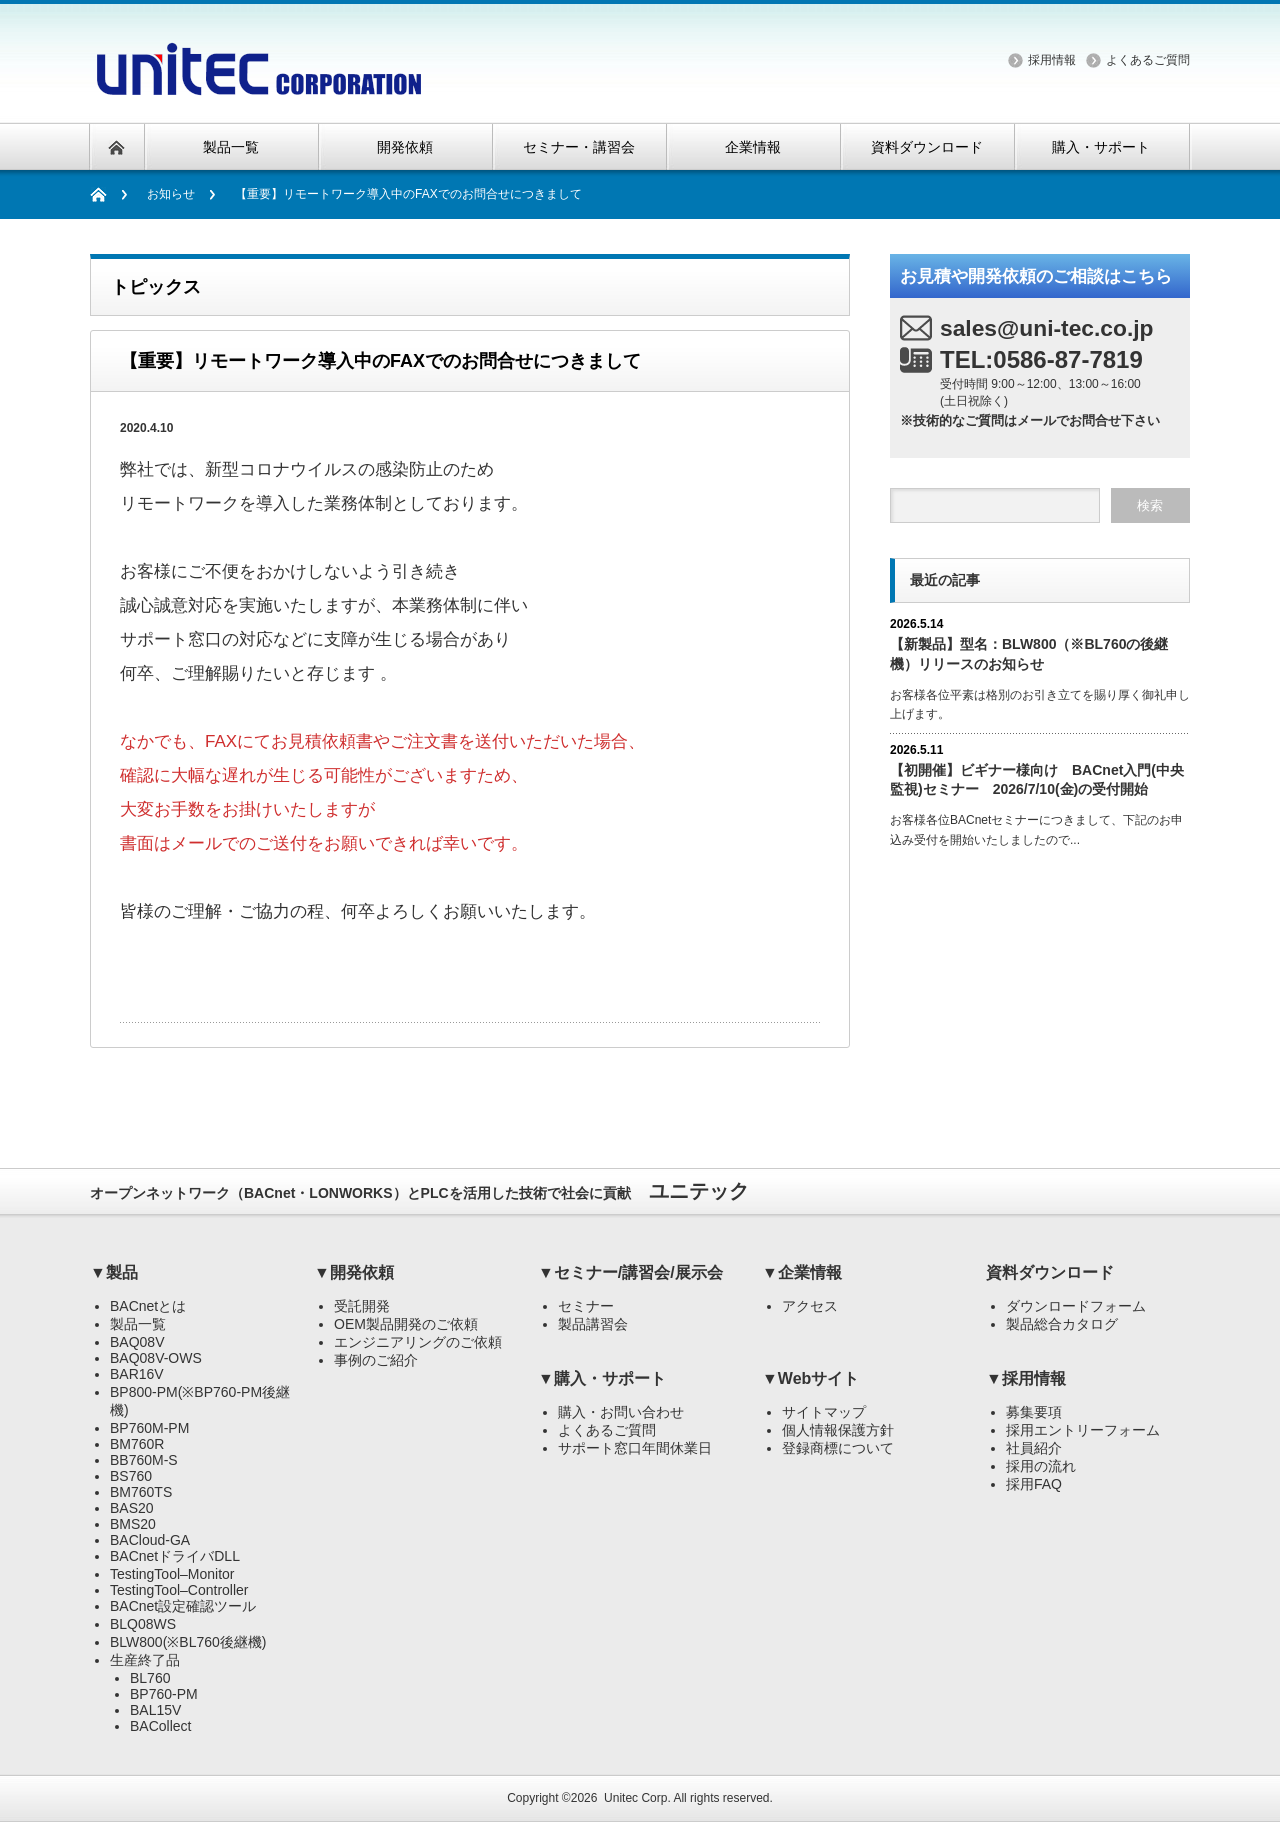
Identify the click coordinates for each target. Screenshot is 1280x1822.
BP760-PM (164, 1694)
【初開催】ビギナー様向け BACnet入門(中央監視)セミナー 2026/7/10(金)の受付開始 (1037, 779)
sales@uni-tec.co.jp (1047, 328)
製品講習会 (593, 1324)
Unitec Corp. (637, 1798)
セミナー (586, 1306)
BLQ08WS (143, 1624)
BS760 (131, 1476)
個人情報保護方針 (838, 1430)
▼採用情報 (1026, 1378)
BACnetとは (148, 1306)
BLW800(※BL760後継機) (188, 1642)
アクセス (810, 1306)
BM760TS (141, 1492)
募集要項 (1034, 1412)
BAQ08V (137, 1342)
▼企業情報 (802, 1272)
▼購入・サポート (602, 1378)
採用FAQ (1034, 1484)
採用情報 (1052, 60)
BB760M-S (144, 1460)
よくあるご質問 (1148, 60)
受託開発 (362, 1306)
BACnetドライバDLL (175, 1556)
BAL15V (155, 1710)
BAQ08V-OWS (156, 1358)
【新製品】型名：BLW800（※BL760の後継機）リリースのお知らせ (1029, 653)
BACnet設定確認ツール (183, 1606)
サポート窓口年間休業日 (635, 1448)
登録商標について (838, 1448)
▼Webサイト (810, 1378)
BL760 (150, 1678)
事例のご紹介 (376, 1360)
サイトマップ (824, 1412)
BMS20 (133, 1524)
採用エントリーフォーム (1083, 1430)
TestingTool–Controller (179, 1590)
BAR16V (137, 1374)
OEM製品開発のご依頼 (406, 1324)
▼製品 (114, 1272)
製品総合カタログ (1062, 1324)
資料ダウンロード (1050, 1272)
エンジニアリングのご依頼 (418, 1342)
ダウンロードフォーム (1076, 1306)
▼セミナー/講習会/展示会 (630, 1272)
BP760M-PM (149, 1428)
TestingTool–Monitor (172, 1574)
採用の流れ (1041, 1466)
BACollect (160, 1726)
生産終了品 (145, 1660)
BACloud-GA (150, 1540)
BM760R (137, 1444)
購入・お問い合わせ (621, 1412)
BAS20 (132, 1508)
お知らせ (171, 194)
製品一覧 (138, 1324)
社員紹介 (1034, 1448)
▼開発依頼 (354, 1272)
